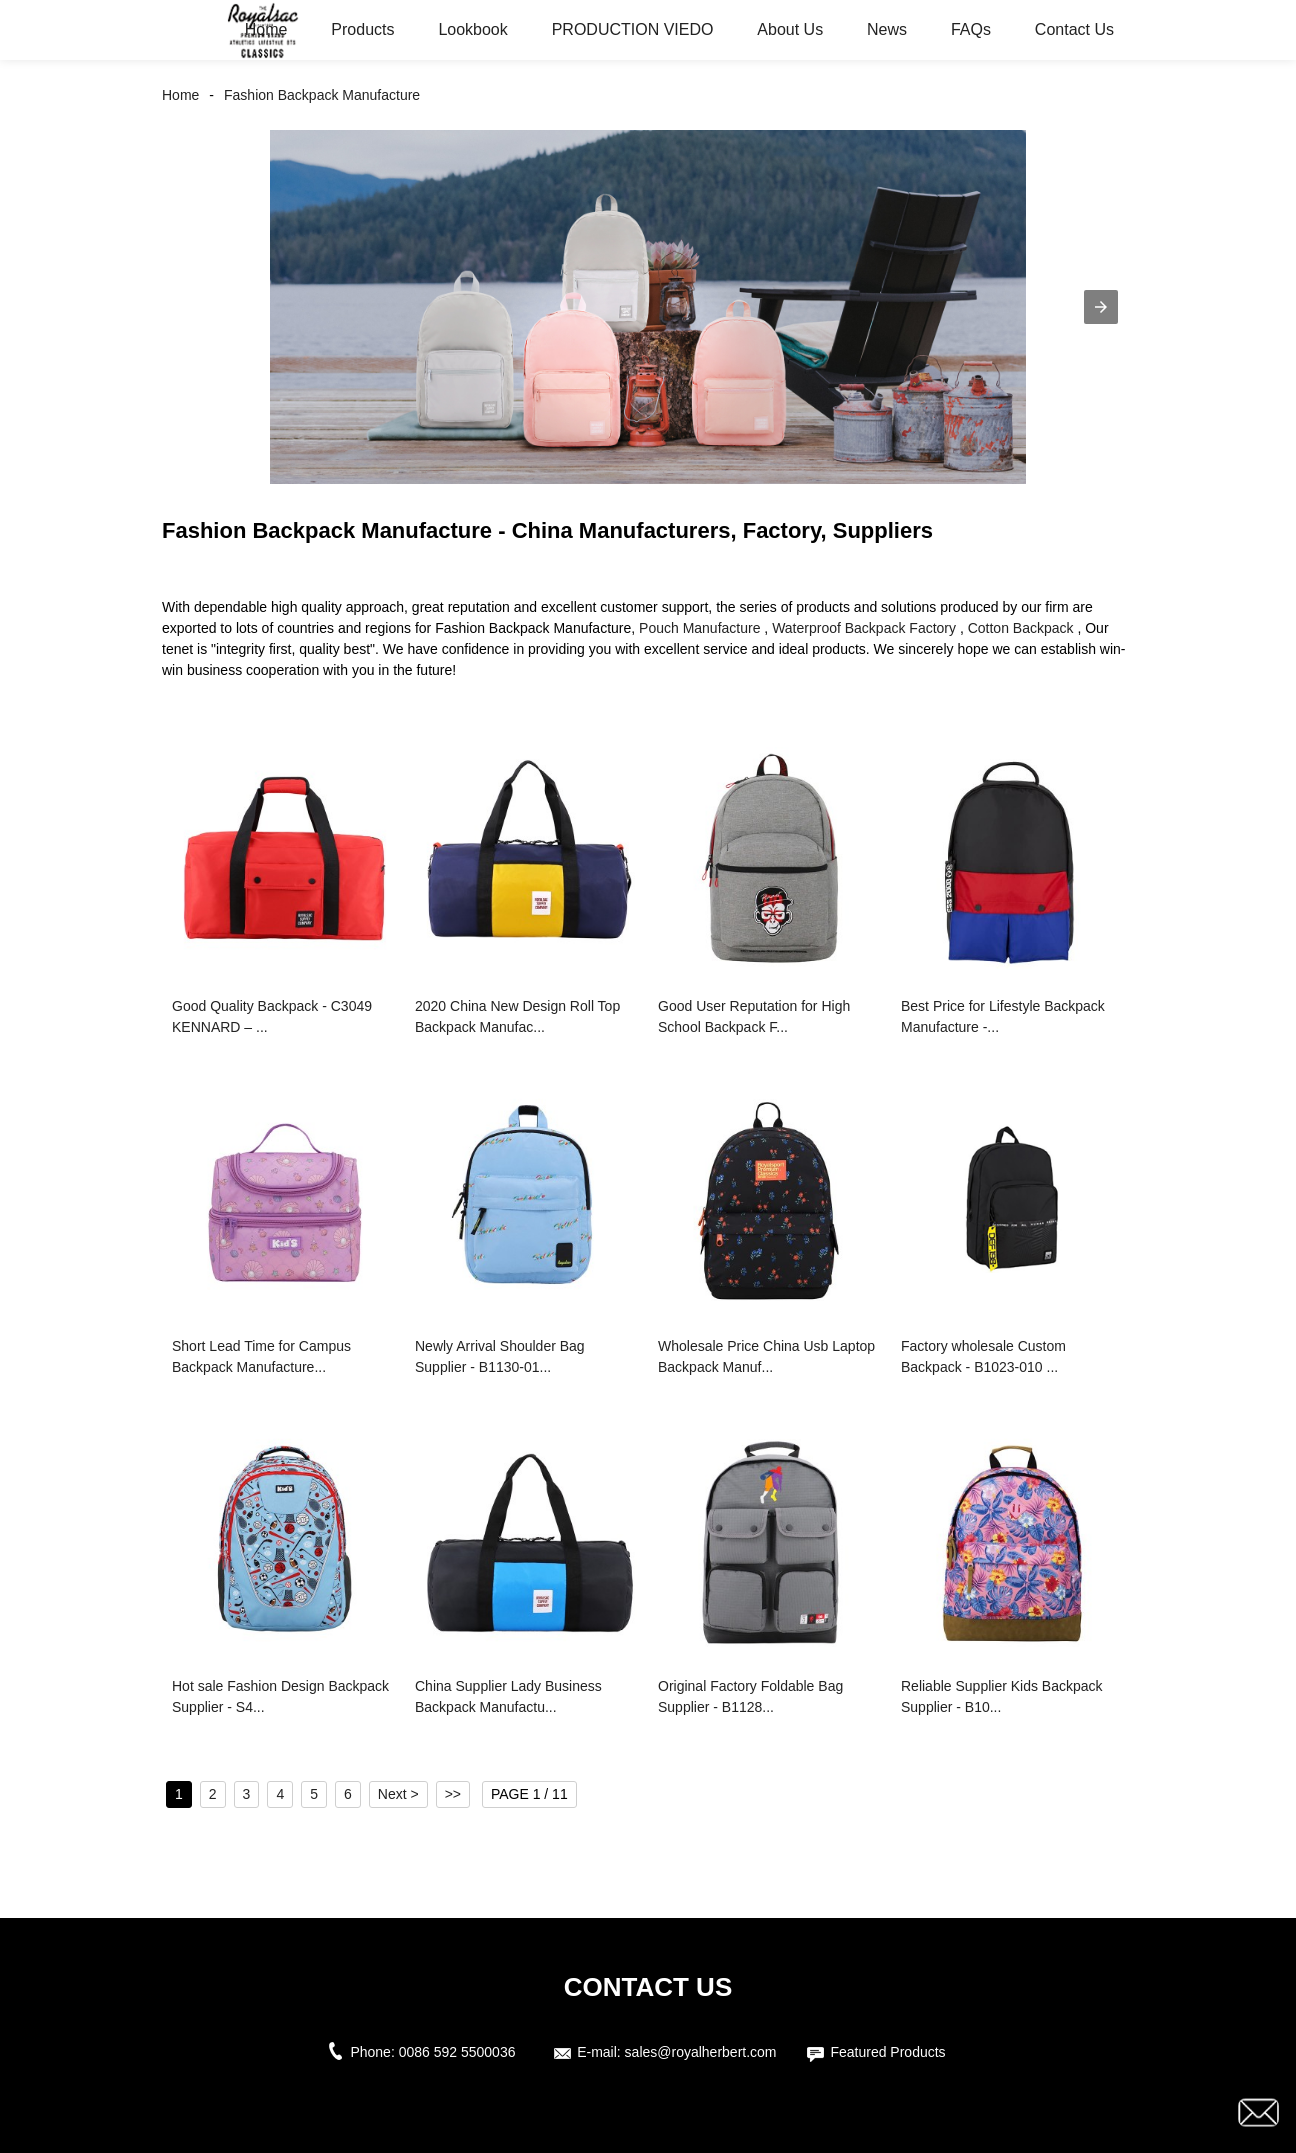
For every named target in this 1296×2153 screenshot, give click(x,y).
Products (362, 29)
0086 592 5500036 (461, 2052)
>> (453, 1794)
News (887, 29)
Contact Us (1074, 29)
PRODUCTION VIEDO (633, 29)
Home (266, 29)
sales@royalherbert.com (701, 2052)
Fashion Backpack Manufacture (322, 95)
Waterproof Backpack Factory (864, 628)
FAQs (971, 29)
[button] (1101, 307)
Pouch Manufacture (699, 628)
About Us (790, 29)
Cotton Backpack (1021, 628)
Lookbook (472, 29)
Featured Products (887, 2052)
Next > (398, 1794)
